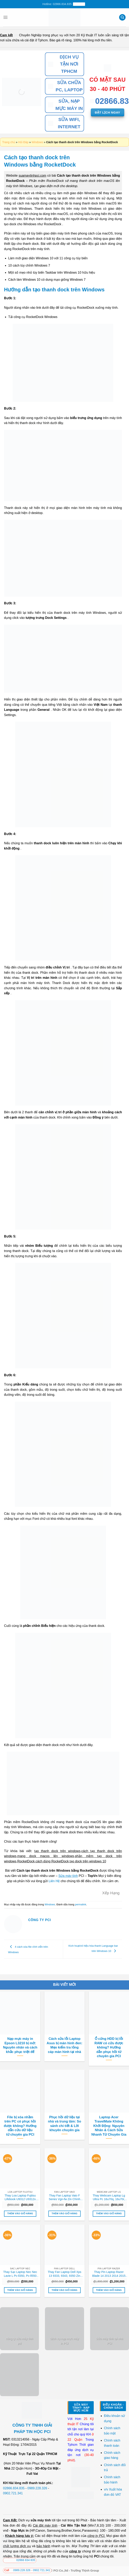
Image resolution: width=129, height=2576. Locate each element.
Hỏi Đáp (23, 142)
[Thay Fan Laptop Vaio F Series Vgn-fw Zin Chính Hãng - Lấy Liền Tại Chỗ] (64, 2168)
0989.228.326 (37, 2488)
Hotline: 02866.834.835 (64, 4)
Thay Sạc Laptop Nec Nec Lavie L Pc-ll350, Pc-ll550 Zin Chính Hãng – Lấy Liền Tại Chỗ (20, 2274)
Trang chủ (8, 142)
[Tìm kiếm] (122, 17)
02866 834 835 (19, 2560)
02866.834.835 (14, 2488)
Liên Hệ (54, 1881)
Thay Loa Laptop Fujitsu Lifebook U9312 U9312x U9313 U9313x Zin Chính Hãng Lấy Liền (20, 2197)
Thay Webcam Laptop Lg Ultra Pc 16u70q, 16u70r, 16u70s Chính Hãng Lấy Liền (109, 2197)
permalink (80, 1904)
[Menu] (5, 17)
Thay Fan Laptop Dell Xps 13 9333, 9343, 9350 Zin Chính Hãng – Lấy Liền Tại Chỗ (64, 2274)
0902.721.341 (13, 2493)
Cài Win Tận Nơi (73, 2525)
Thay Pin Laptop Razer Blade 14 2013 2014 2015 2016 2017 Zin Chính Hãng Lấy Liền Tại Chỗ (109, 2274)
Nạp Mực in (20, 2530)
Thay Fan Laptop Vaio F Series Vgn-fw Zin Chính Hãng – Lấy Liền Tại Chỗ (64, 2197)
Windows (37, 142)
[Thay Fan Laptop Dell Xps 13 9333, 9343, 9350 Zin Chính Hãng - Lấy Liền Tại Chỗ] (64, 2245)
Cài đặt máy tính (45, 2525)
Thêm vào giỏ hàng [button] (20, 2213)
